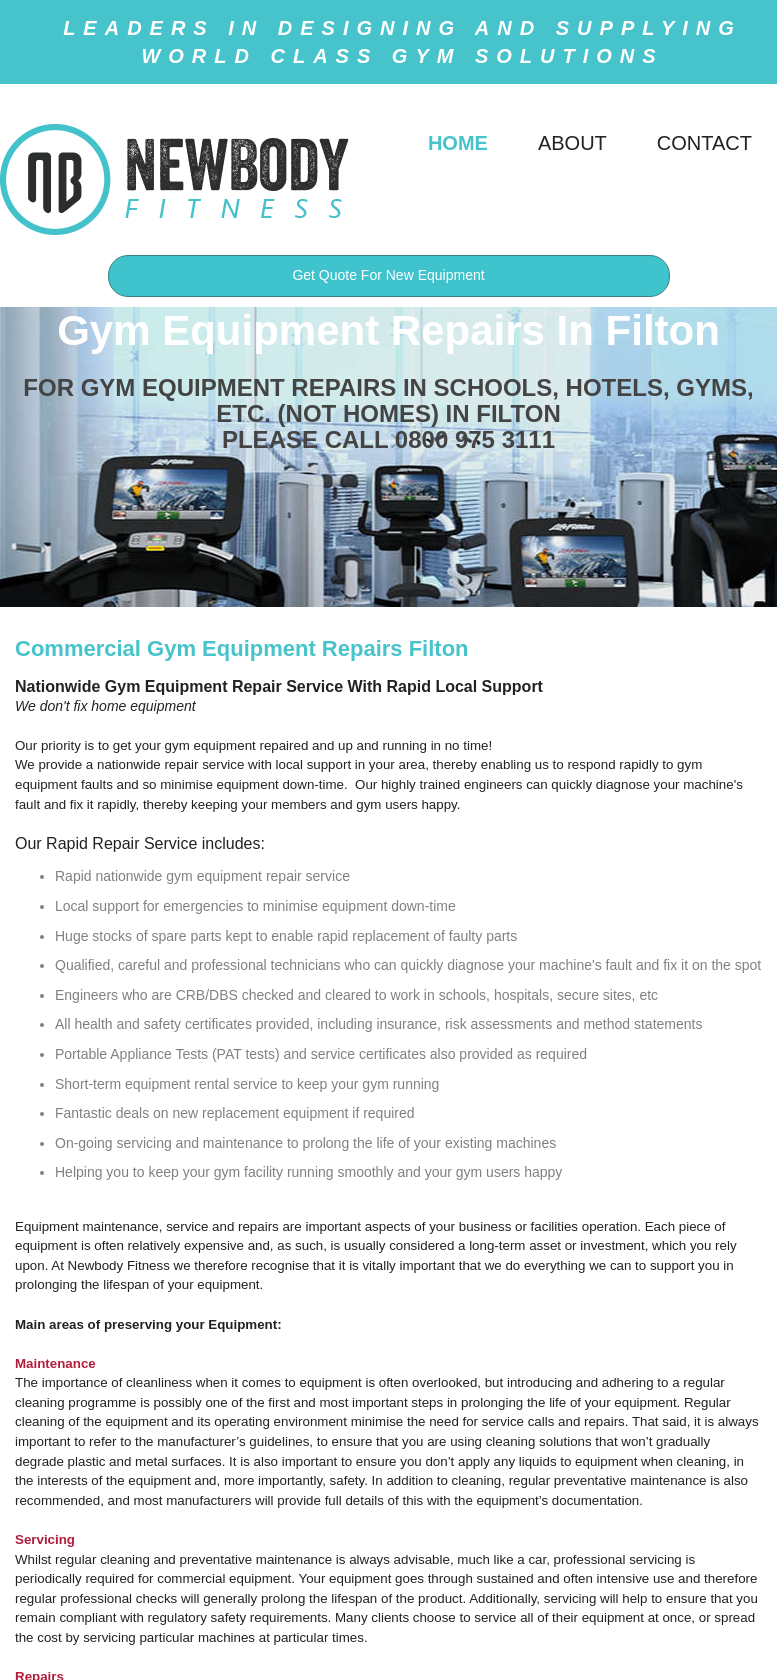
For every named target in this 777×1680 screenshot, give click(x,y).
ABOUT (572, 143)
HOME (458, 143)
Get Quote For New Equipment (388, 275)
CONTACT (704, 143)
